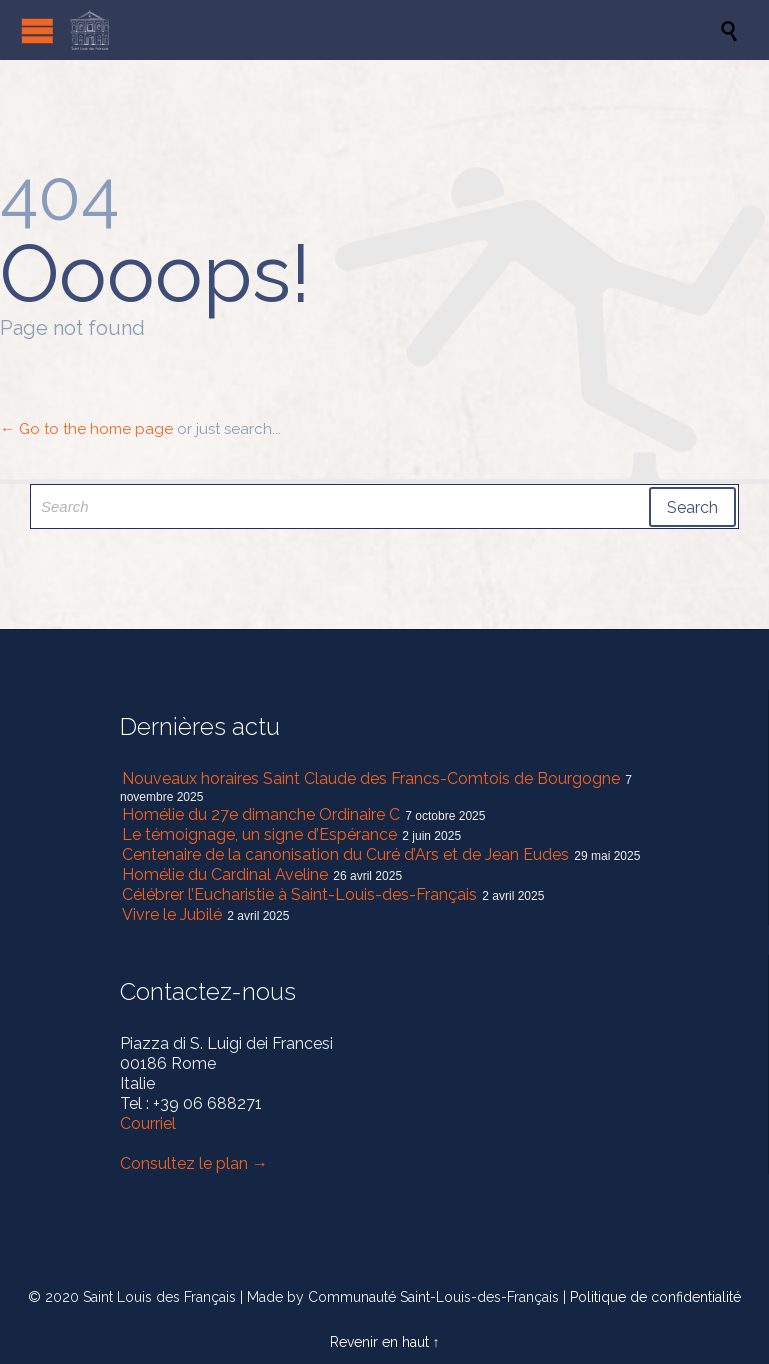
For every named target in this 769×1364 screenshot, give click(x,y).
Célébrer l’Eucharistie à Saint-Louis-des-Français (299, 894)
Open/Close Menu (37, 30)
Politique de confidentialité (655, 1297)
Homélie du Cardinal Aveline (225, 874)
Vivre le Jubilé (172, 914)
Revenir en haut (379, 1342)
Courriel (148, 1123)
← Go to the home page (86, 429)
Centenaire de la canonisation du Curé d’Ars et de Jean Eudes (345, 854)
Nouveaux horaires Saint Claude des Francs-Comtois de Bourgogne (371, 778)
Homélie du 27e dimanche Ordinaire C (261, 814)
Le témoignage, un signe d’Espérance (259, 834)
